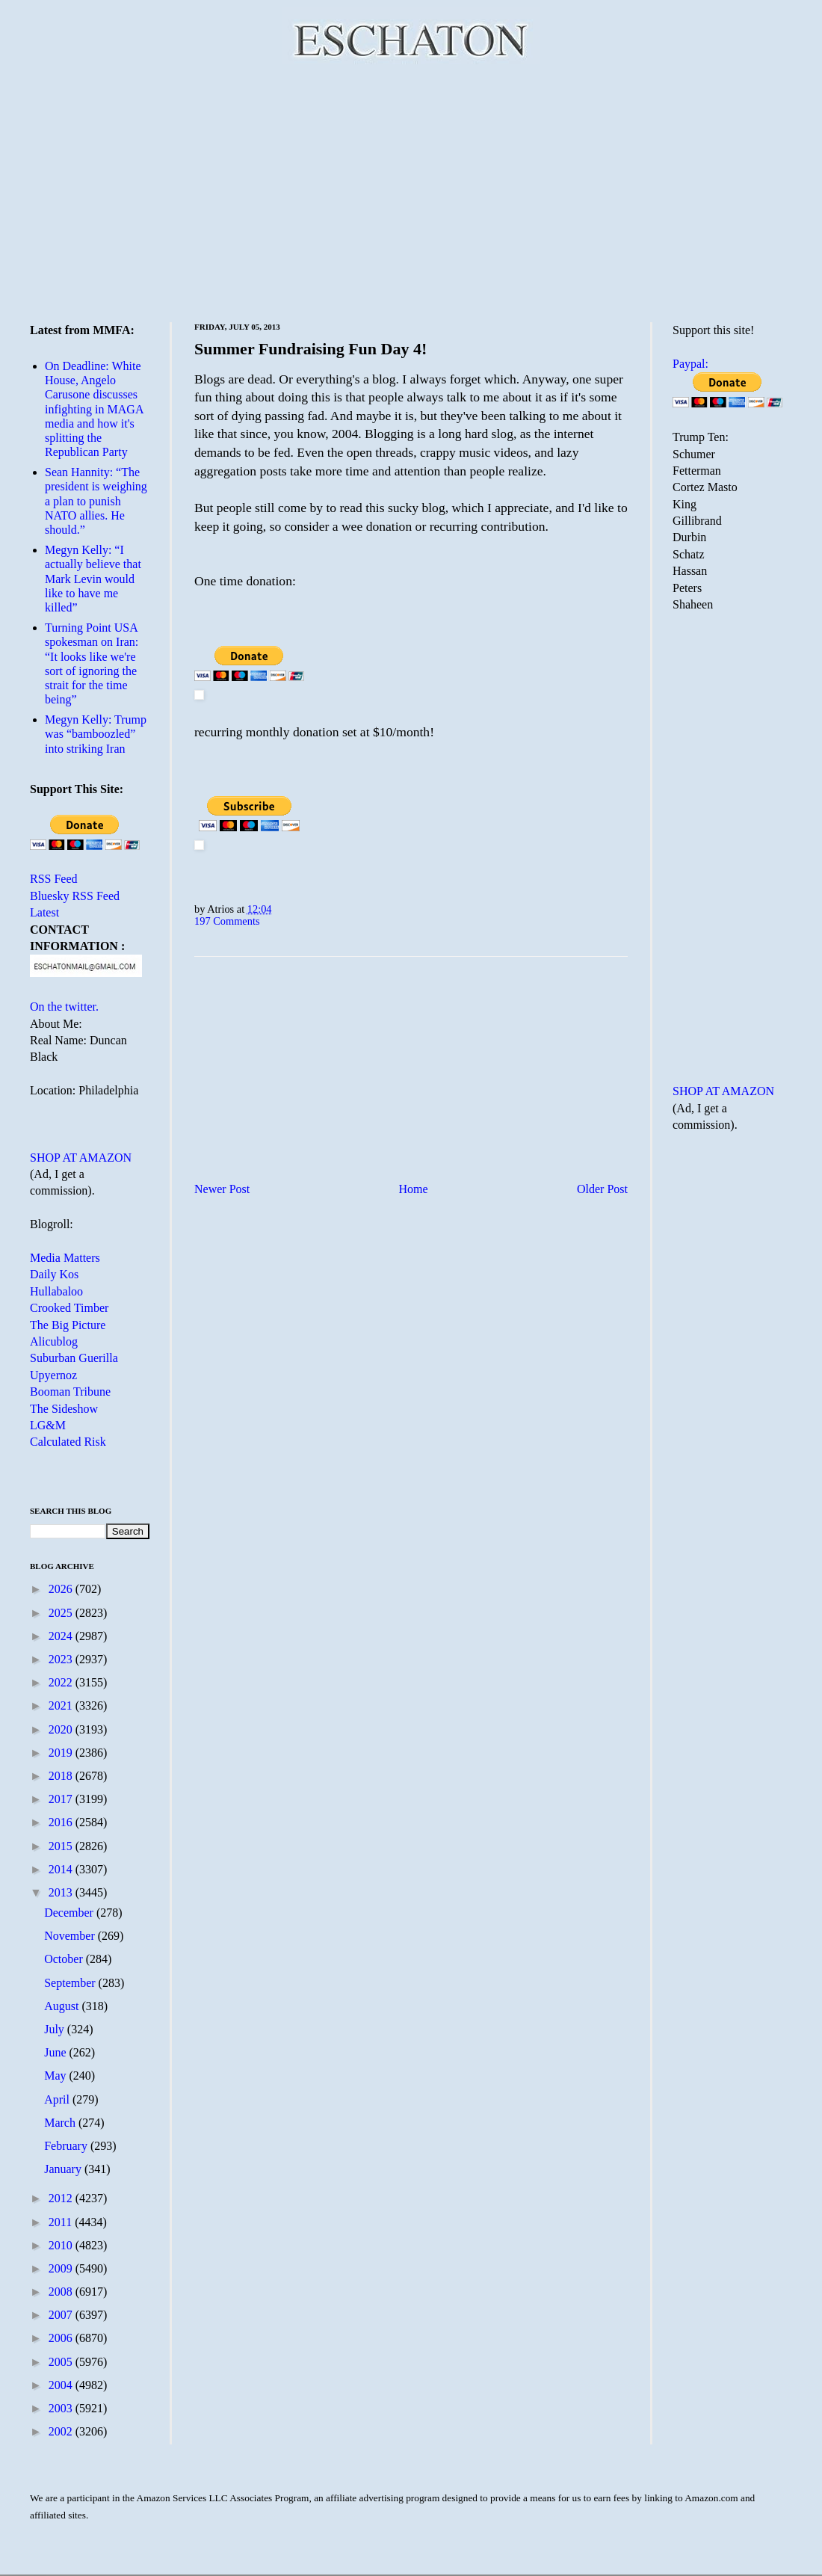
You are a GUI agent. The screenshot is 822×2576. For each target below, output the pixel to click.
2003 (62, 2408)
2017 (62, 1799)
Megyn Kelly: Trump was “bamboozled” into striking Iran (95, 733)
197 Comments (227, 921)
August (62, 2006)
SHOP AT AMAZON (81, 1157)
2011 (62, 2222)
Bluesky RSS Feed (75, 896)
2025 (62, 1612)
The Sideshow (64, 1408)
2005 (62, 2361)
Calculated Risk (68, 1441)
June (56, 2052)
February (67, 2145)
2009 (62, 2268)
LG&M (48, 1425)
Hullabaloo (56, 1291)
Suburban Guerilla (74, 1358)
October (65, 1959)
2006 (62, 2338)
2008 (62, 2291)
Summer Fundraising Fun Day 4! (310, 348)
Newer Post (222, 1189)
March (61, 2122)
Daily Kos (54, 1274)
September (71, 1982)
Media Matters (65, 1257)
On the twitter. (64, 1006)
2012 (62, 2198)
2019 (62, 1752)
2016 (62, 1822)
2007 (62, 2314)
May (56, 2075)
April (58, 2099)
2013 (62, 1892)
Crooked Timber (69, 1307)
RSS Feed (54, 878)
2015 (62, 1846)
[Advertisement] (411, 190)
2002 (62, 2431)
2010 (62, 2245)
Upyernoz (53, 1375)
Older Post (602, 1189)
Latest (44, 912)
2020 (62, 1729)
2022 (62, 1682)
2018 (62, 1775)
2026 (62, 1589)
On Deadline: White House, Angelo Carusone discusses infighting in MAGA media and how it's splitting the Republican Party (94, 409)
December (70, 1912)
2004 (62, 2385)
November (71, 1935)
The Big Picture (67, 1325)
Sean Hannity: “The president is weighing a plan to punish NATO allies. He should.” (96, 501)
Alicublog (54, 1341)
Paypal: (690, 363)
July (55, 2029)
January (64, 2169)
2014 (62, 1869)
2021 (62, 1705)
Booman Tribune (70, 1391)
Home (413, 1189)
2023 (62, 1659)
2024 (62, 1636)
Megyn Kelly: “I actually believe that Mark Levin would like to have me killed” (93, 578)
